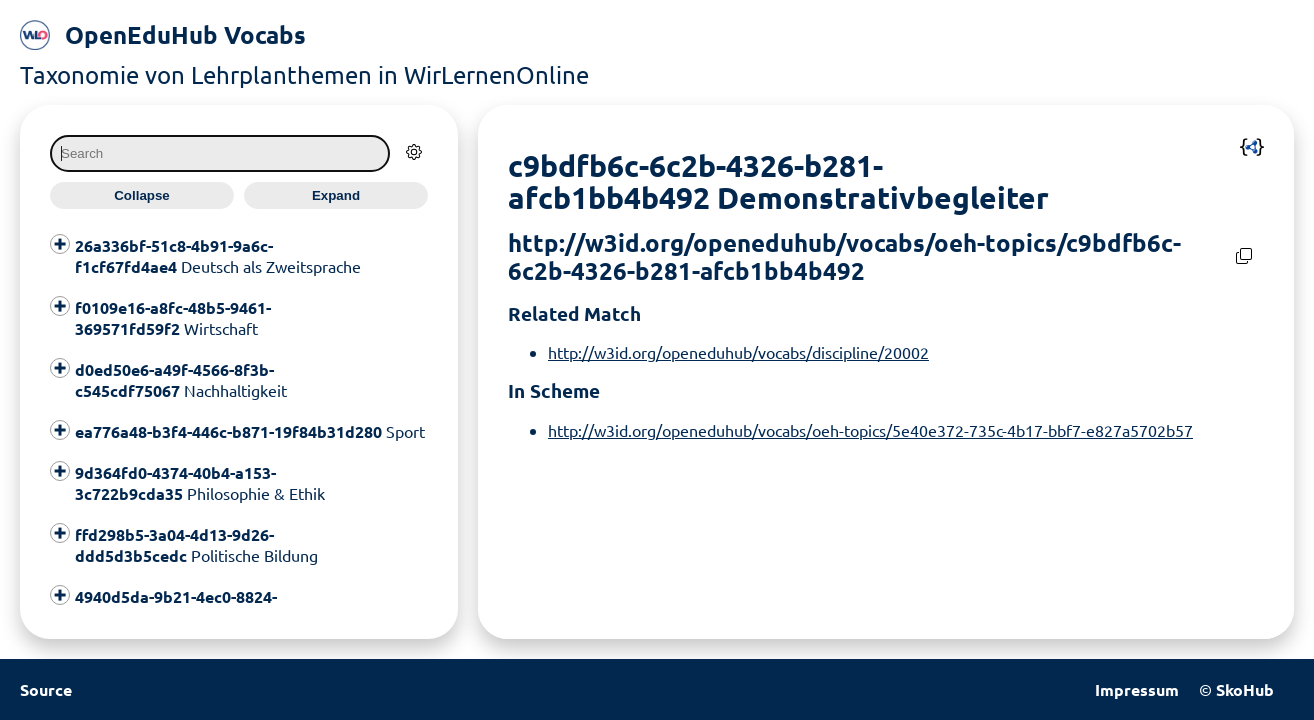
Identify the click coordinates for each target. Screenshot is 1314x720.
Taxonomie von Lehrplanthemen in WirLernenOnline (304, 74)
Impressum (1137, 689)
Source (46, 689)
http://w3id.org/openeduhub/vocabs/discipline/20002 (738, 352)
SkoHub (1245, 689)
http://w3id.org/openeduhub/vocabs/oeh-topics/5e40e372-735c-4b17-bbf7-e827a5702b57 (870, 430)
